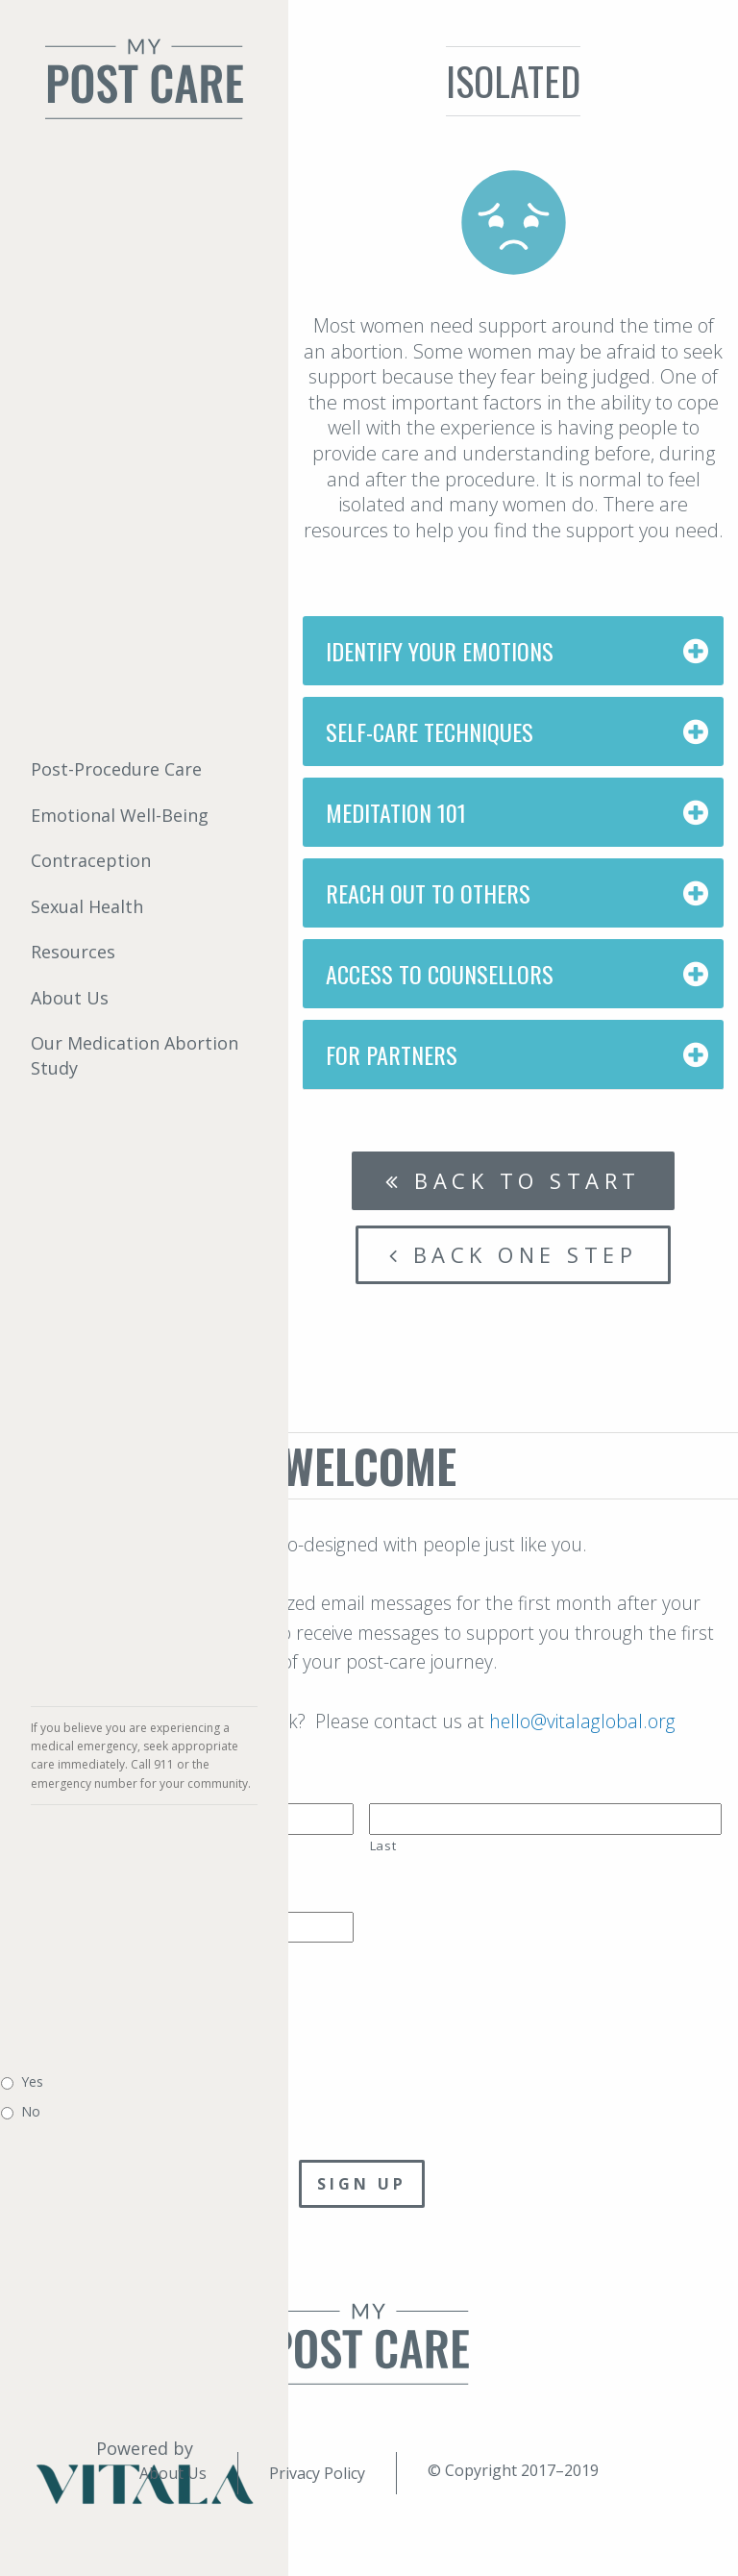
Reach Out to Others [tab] (428, 893)
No (30, 2111)
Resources (73, 951)
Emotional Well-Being (120, 815)
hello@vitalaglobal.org (582, 1721)
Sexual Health (87, 906)
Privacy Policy (317, 2473)
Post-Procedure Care (116, 768)
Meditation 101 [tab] (396, 812)
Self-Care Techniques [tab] (429, 731)
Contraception (91, 860)
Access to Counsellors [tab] (440, 973)
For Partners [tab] (391, 1054)
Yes (32, 2081)
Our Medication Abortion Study (134, 1054)
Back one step (513, 1254)
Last (383, 1845)
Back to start (513, 1180)
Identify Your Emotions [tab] (440, 650)
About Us (70, 997)
